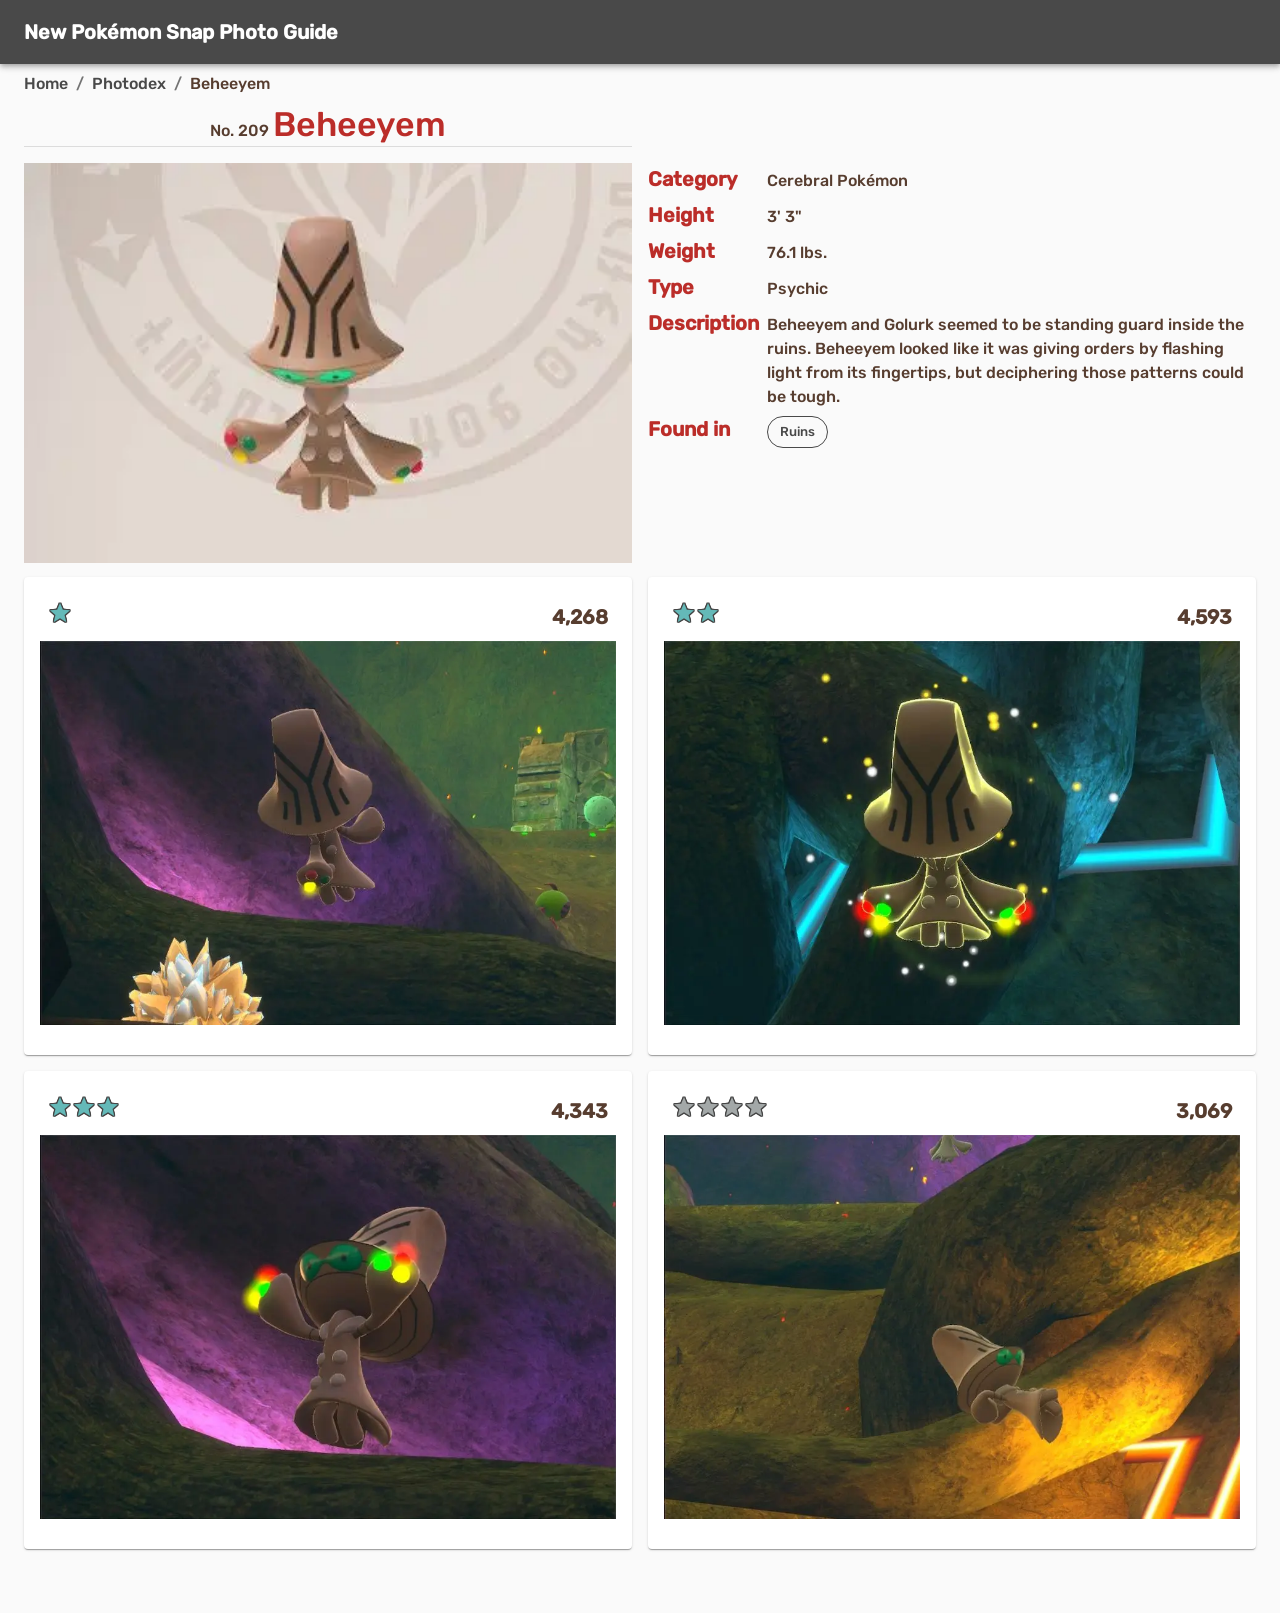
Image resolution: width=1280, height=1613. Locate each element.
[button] (797, 432)
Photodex (129, 83)
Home (46, 83)
